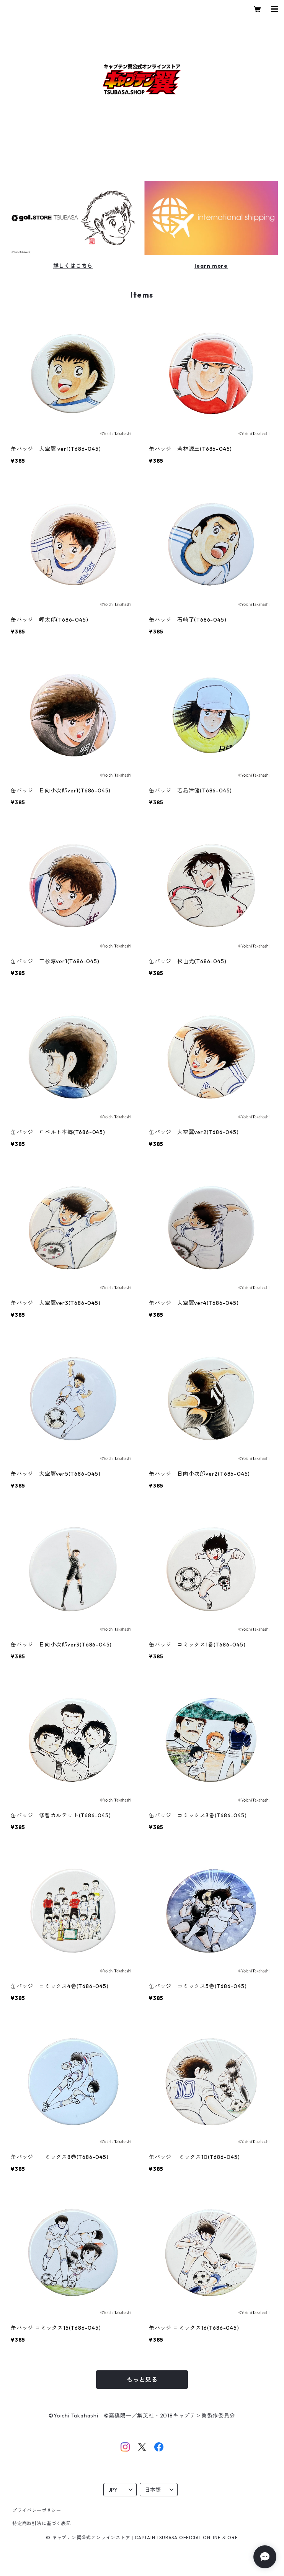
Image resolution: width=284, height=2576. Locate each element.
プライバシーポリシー (36, 2510)
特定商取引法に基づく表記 (41, 2523)
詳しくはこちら (73, 265)
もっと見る (142, 2379)
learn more (211, 265)
